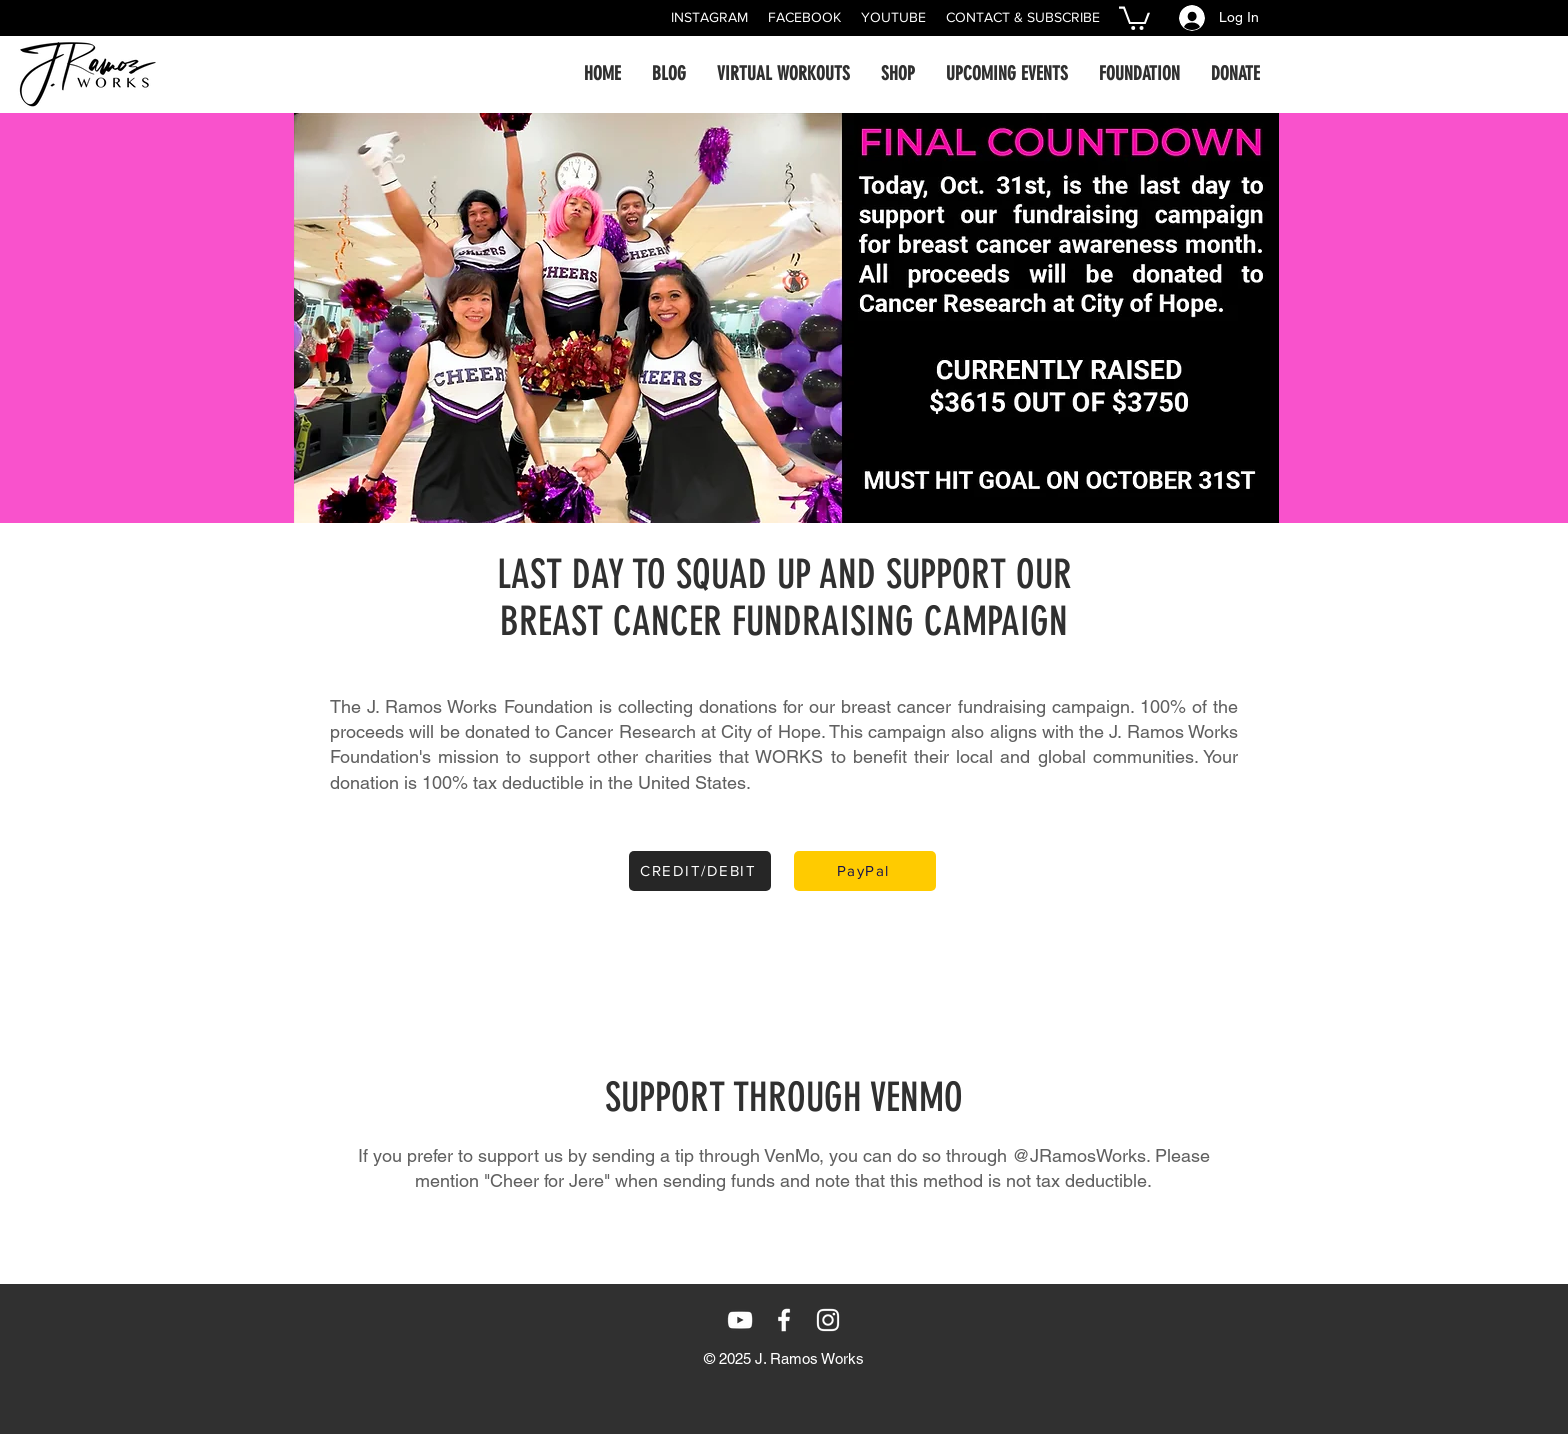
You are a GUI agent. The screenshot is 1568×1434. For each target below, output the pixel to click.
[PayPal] (865, 871)
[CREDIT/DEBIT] (700, 871)
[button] (1134, 17)
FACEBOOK (804, 17)
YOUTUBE (893, 17)
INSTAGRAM (709, 17)
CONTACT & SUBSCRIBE (1023, 17)
